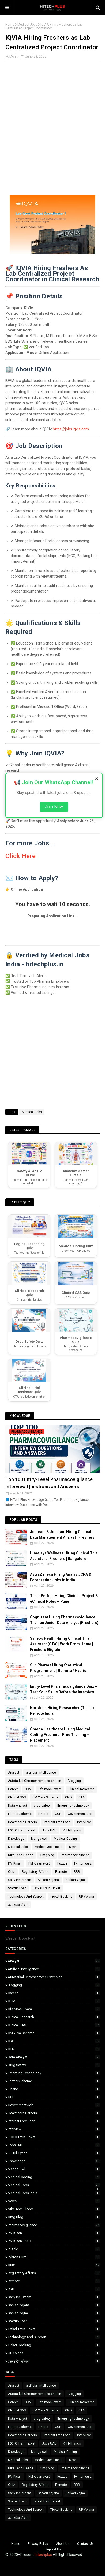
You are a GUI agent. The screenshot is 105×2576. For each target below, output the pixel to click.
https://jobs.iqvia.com (71, 429)
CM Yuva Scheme (45, 1797)
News (73, 1847)
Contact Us (85, 2544)
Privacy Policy (38, 2544)
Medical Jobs (27, 24)
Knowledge (16, 1839)
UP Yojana (86, 1896)
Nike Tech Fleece (20, 1855)
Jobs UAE (49, 1830)
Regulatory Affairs (35, 1872)
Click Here (20, 856)
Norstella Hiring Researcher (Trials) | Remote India (63, 1710)
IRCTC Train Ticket (21, 1830)
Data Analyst (17, 1805)
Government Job (80, 1814)
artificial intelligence (41, 1772)
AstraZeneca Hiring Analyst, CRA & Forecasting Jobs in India (60, 1577)
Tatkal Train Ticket (46, 1888)
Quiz (11, 1872)
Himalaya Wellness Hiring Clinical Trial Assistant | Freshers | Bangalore (64, 1556)
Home (9, 24)
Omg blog (47, 1855)
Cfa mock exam (50, 1789)
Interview (84, 1822)
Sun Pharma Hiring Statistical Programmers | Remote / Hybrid (58, 1668)
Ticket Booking (61, 1896)
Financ (43, 1814)
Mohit (13, 56)
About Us (62, 2544)
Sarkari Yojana (48, 1880)
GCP (58, 1814)
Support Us (53, 2549)
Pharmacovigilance (75, 1855)
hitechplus (43, 2555)
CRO (68, 1797)
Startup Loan (17, 1888)
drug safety (42, 1805)
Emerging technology (73, 1805)
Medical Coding (65, 1839)
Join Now (54, 807)
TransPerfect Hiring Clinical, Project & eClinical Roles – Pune (64, 1598)
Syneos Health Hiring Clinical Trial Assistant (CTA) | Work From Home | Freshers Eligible (61, 1644)
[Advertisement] (52, 136)
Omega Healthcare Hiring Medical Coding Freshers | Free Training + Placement (60, 1734)
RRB (77, 1872)
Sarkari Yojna (75, 1880)
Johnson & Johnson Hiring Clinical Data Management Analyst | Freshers (62, 1534)
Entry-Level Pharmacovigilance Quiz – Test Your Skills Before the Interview (64, 1689)
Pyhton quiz (83, 1863)
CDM (28, 1789)
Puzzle (62, 1863)
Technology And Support (26, 1896)
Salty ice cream (19, 1880)
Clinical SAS (17, 1797)
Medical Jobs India (48, 1847)
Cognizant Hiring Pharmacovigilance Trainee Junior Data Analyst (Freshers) (64, 1620)
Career (13, 1789)
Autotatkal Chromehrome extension (34, 1781)
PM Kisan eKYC (39, 1863)
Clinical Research (81, 1789)
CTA (81, 1797)
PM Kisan (15, 1863)
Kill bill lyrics (72, 1830)
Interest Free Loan (57, 1822)
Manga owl (39, 1839)
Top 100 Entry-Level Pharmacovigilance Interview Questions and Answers (49, 1483)
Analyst (13, 1772)
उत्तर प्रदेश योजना (18, 1905)
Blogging (74, 1781)
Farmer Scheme (20, 1814)
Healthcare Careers (22, 1822)
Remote (61, 1872)
